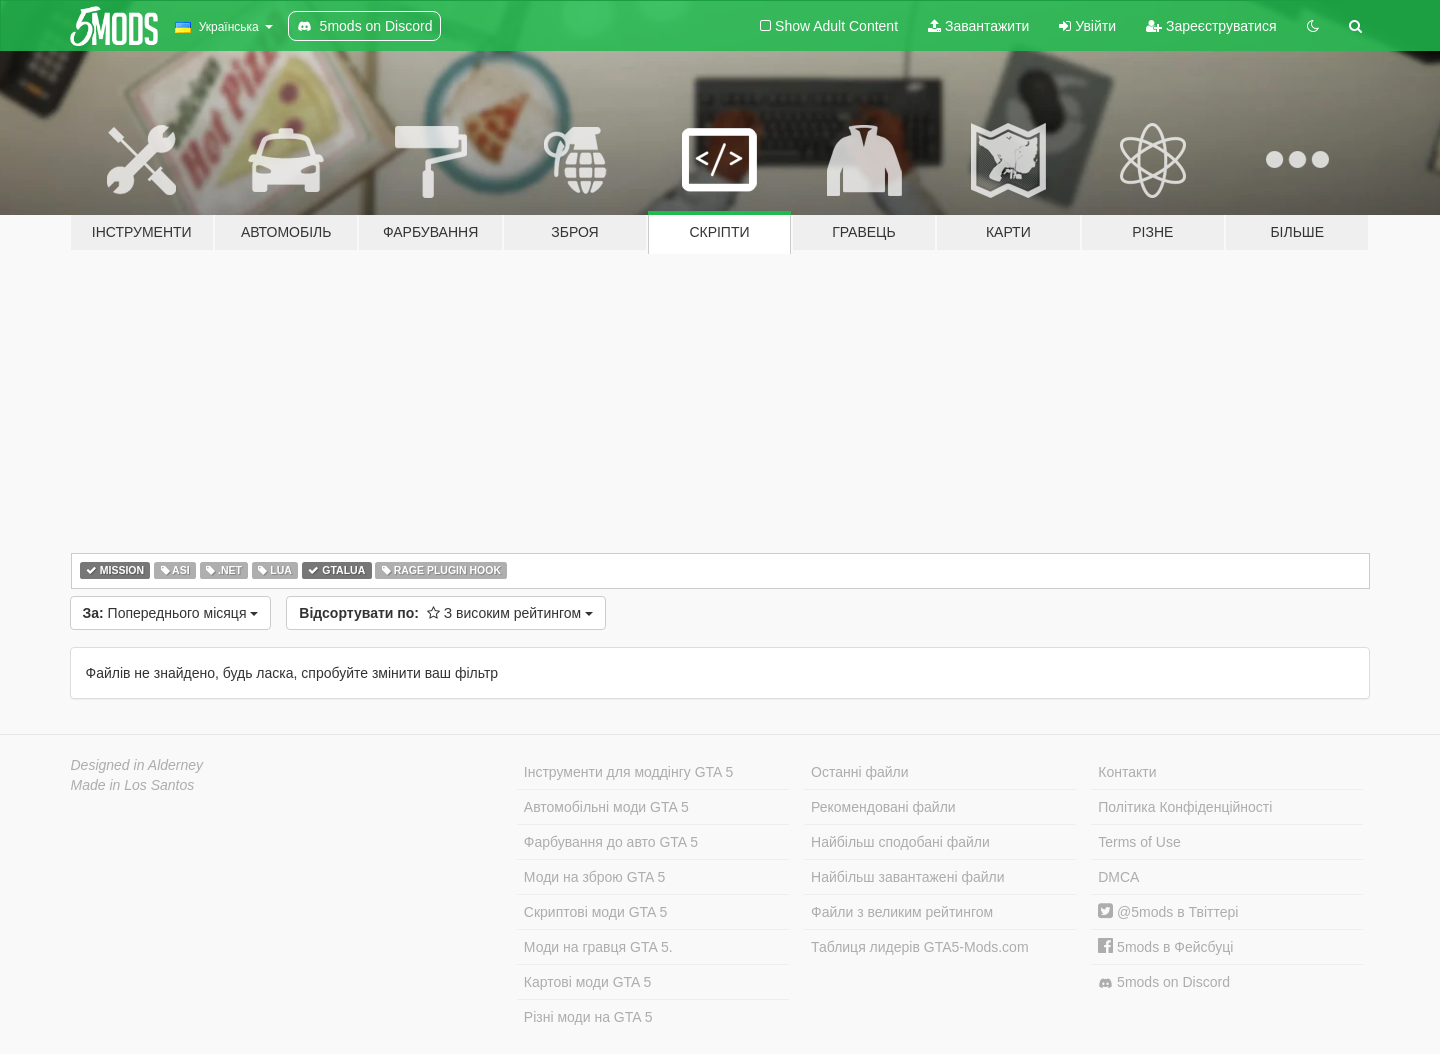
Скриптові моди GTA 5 (596, 912)
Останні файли (860, 772)
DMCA (1118, 877)
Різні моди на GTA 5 (588, 1017)
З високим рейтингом (446, 613)
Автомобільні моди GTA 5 (606, 807)
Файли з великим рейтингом (902, 912)
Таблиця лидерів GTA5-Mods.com (920, 947)
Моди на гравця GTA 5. (598, 947)
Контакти (1127, 772)
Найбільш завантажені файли (907, 877)
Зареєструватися (1211, 26)
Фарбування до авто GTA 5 (611, 842)
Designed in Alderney (137, 765)
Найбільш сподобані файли (900, 842)
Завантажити (978, 26)
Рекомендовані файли (883, 807)
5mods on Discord (1164, 982)
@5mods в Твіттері (1168, 912)
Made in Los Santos (133, 785)
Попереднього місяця (171, 613)
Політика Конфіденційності (1185, 807)
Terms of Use (1139, 842)
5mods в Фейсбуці (1165, 947)
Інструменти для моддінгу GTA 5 (629, 772)
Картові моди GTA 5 (588, 982)
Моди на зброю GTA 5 (594, 877)
